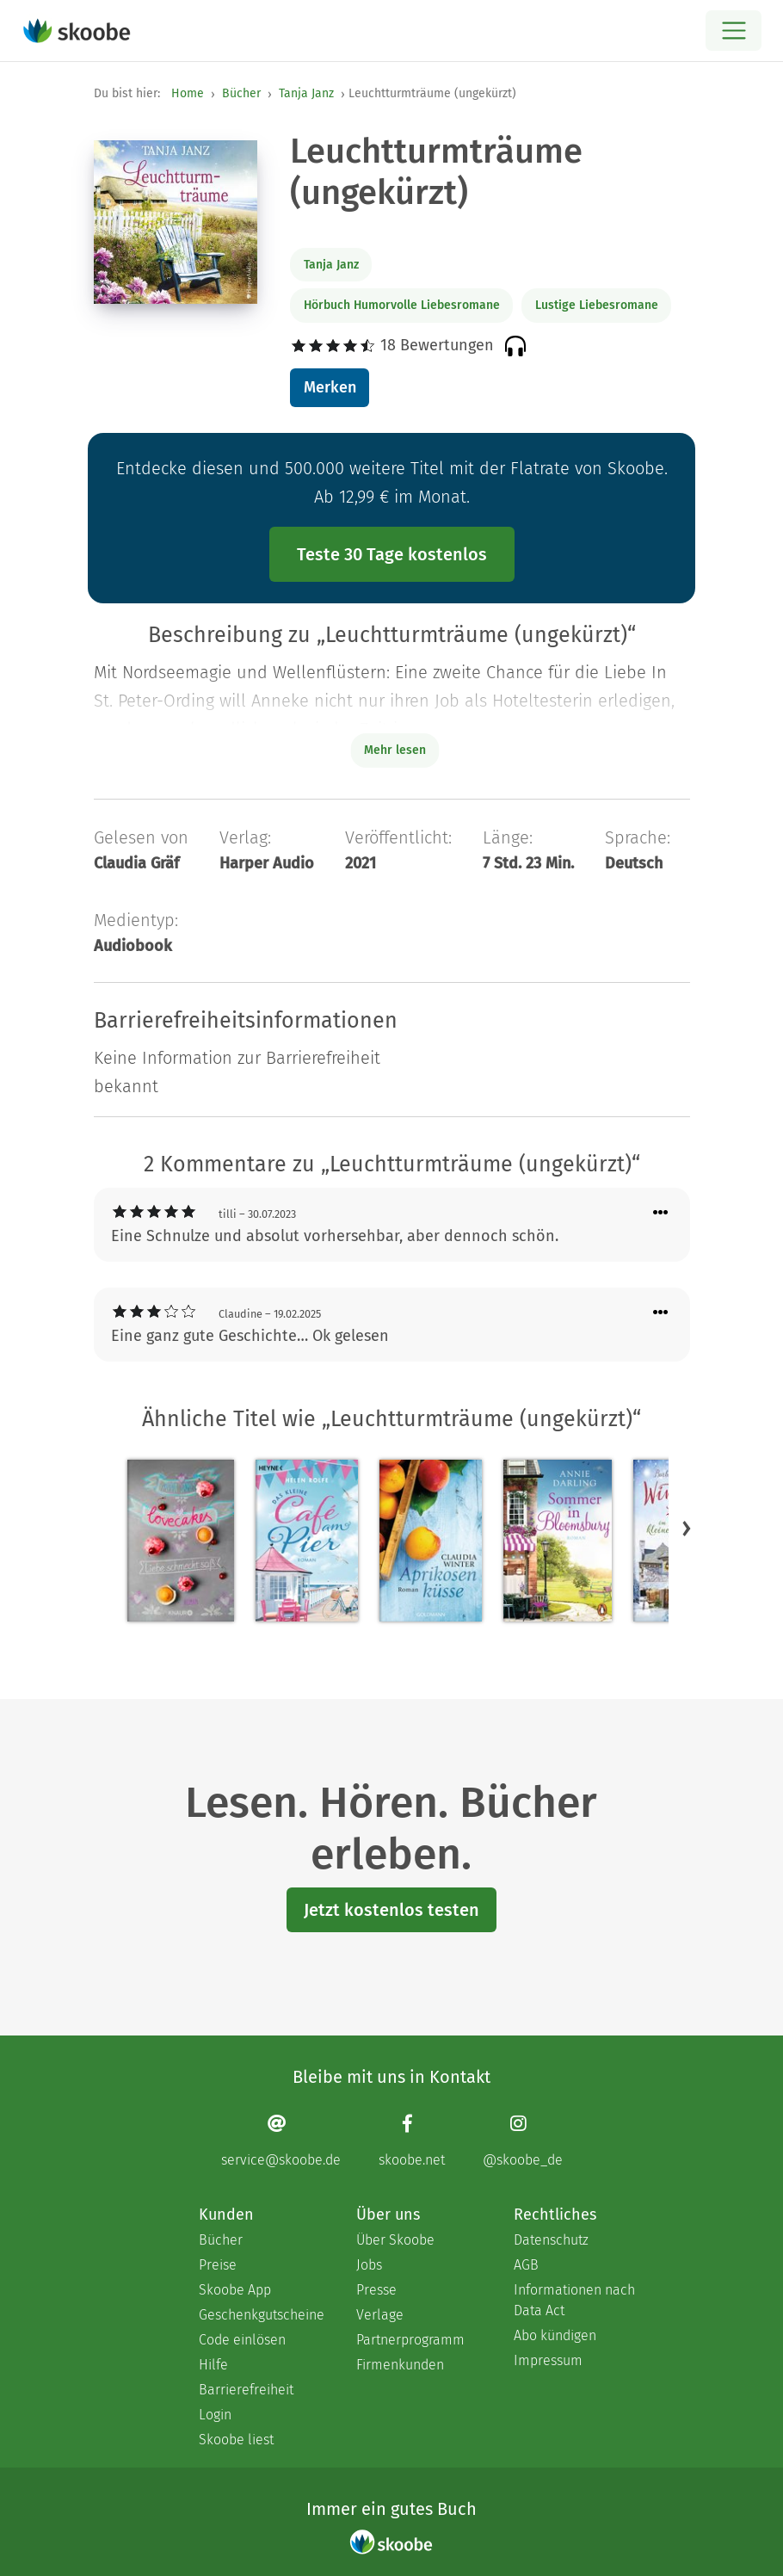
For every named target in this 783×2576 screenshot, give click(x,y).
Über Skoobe (395, 2240)
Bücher (241, 93)
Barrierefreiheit (246, 2389)
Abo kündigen (555, 2335)
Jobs (369, 2265)
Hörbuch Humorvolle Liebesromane (402, 305)
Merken (330, 387)
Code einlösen (242, 2340)
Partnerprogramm (410, 2340)
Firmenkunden (400, 2365)
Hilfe (213, 2365)
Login (215, 2414)
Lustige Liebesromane (596, 305)
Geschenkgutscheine (260, 2315)
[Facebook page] (411, 2140)
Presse (376, 2290)
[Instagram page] (522, 2140)
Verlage (380, 2315)
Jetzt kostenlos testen (391, 1910)
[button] (686, 1528)
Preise (218, 2265)
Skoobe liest (236, 2439)
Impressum (548, 2360)
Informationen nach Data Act (574, 2300)
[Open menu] (733, 30)
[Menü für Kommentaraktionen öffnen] (661, 1213)
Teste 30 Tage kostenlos (392, 554)
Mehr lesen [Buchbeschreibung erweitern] (395, 750)
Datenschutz (551, 2240)
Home (187, 93)
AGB (526, 2265)
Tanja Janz (306, 93)
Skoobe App (235, 2290)
